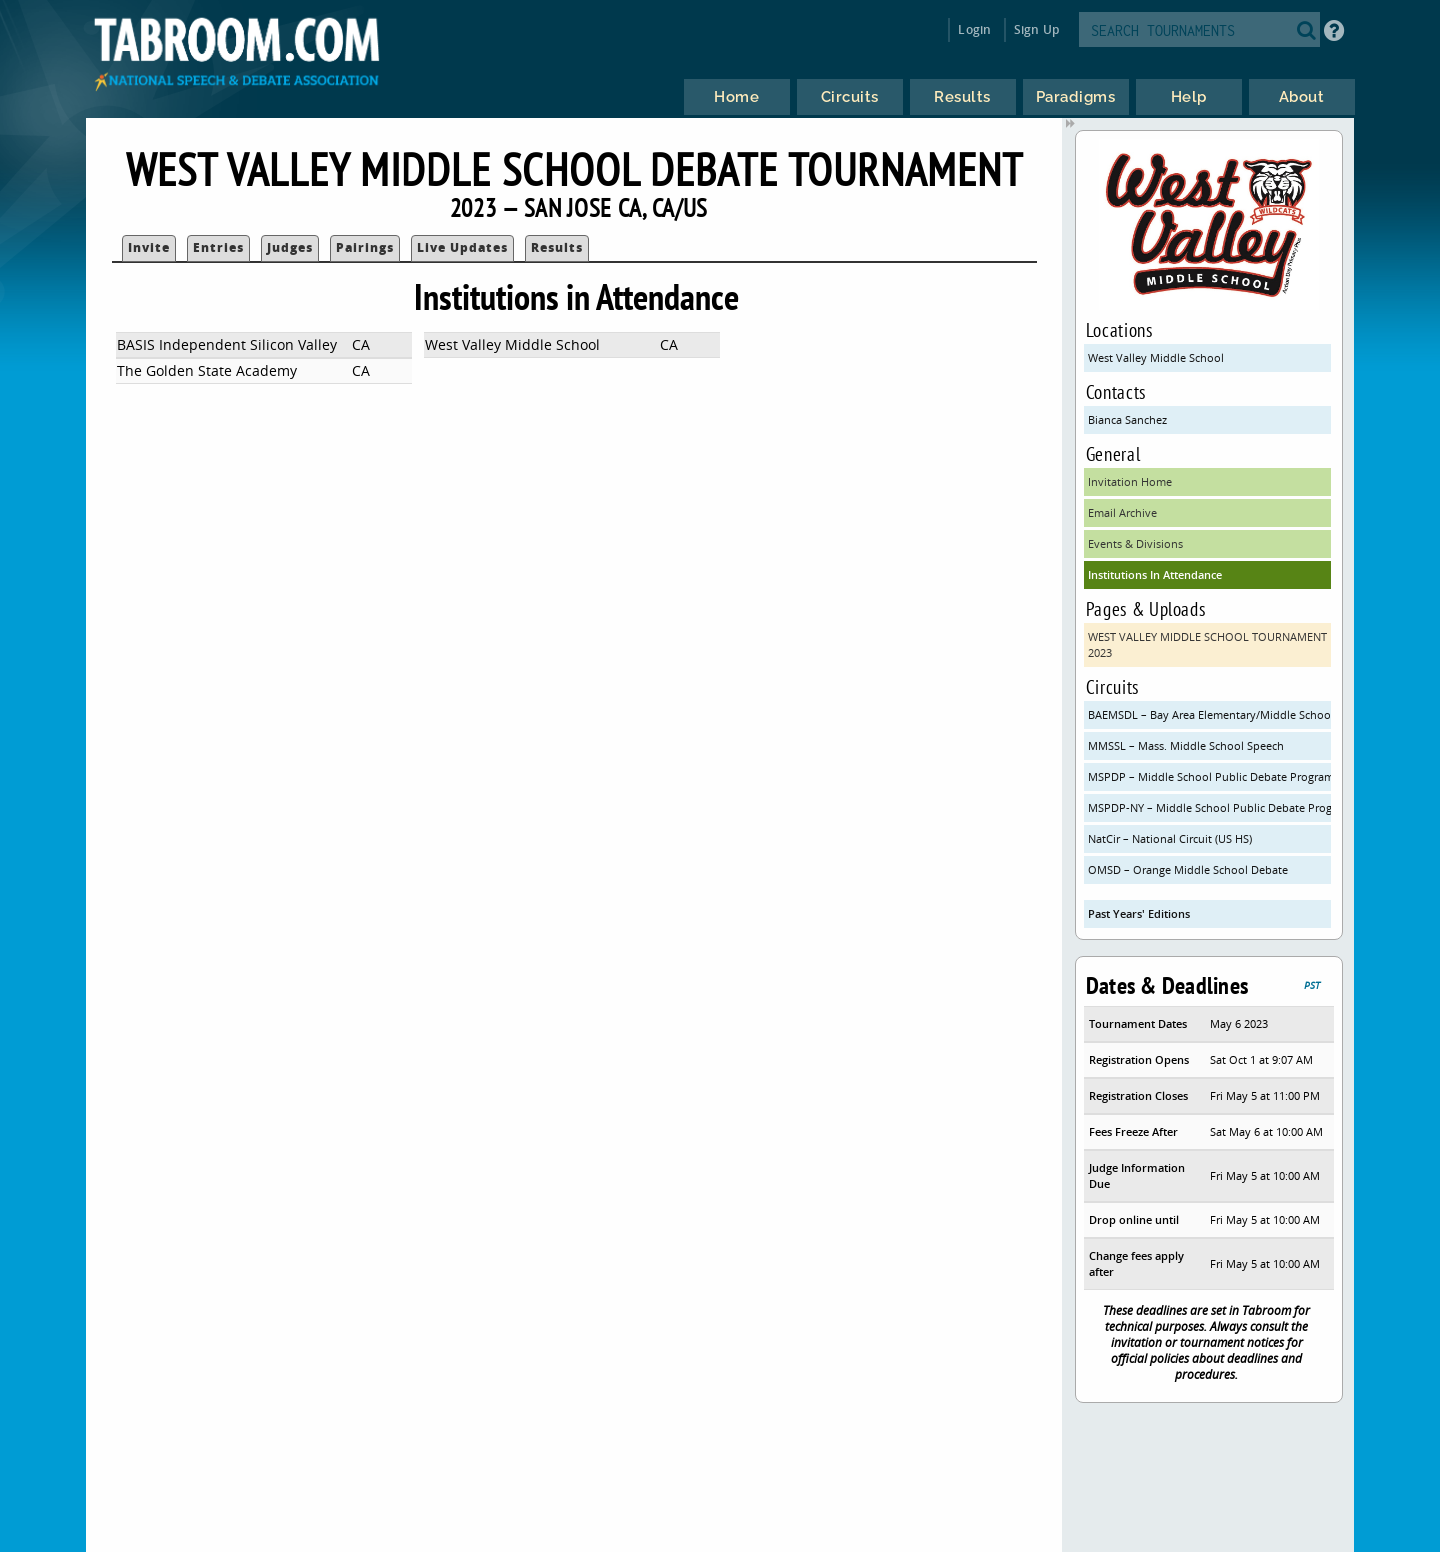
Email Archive (1122, 512)
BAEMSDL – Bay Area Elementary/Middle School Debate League (1210, 714)
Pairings (365, 247)
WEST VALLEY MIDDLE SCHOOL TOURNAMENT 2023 (1207, 644)
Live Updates (462, 247)
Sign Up (1036, 29)
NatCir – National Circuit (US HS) (1170, 838)
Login (974, 29)
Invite (149, 247)
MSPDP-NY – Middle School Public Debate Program (1210, 807)
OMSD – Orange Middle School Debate (1188, 869)
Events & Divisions (1135, 543)
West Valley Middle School (1156, 357)
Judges (290, 247)
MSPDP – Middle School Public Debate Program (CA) (1210, 776)
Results (557, 247)
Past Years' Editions (1139, 913)
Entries (218, 247)
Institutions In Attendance (1155, 574)
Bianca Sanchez (1127, 419)
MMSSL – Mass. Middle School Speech (1186, 745)
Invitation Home (1130, 481)
